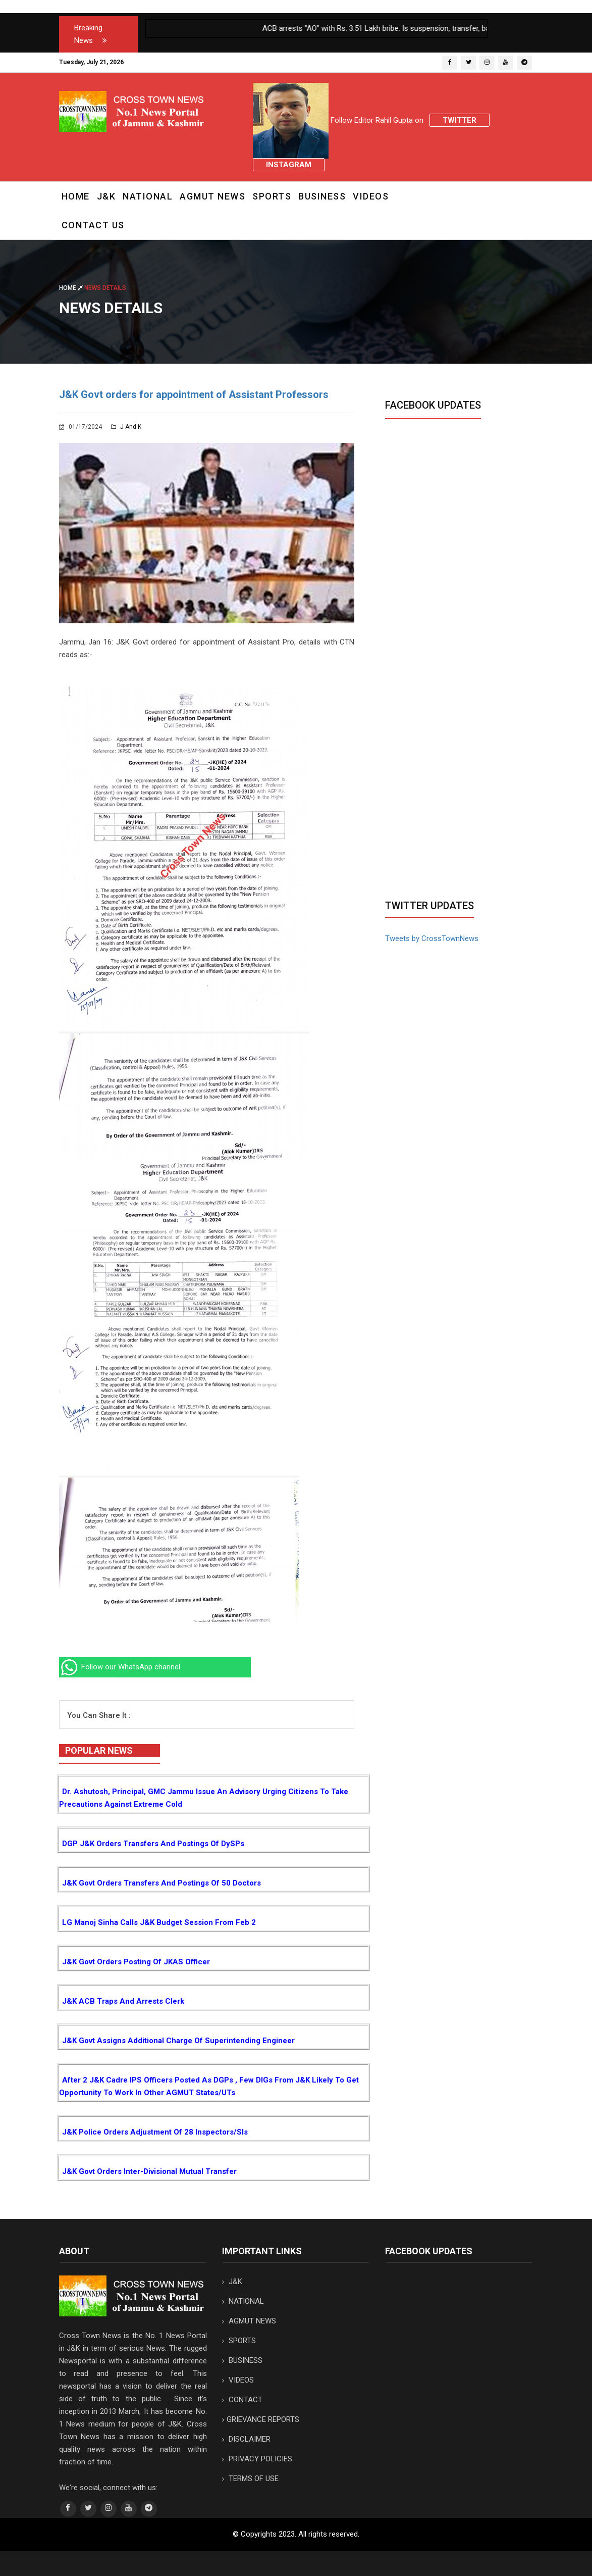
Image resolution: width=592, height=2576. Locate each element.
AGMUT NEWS (212, 196)
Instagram (288, 164)
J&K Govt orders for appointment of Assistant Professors (194, 394)
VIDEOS (371, 196)
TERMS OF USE (250, 2478)
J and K (126, 426)
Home (76, 196)
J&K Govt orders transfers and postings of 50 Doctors (161, 1883)
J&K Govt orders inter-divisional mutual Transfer (149, 2171)
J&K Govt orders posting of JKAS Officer (136, 1961)
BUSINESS (322, 196)
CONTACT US (93, 225)
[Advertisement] (470, 818)
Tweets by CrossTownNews (431, 938)
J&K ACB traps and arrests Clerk (123, 2001)
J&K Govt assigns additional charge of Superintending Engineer (178, 2040)
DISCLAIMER (246, 2439)
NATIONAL (148, 196)
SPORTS (271, 196)
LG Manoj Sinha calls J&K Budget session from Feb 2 (159, 1922)
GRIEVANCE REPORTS (260, 2419)
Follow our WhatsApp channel (119, 1666)
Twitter (459, 120)
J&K (106, 196)
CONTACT (242, 2399)
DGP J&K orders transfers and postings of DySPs (153, 1843)
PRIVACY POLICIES (257, 2458)
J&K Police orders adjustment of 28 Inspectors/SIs (155, 2132)
